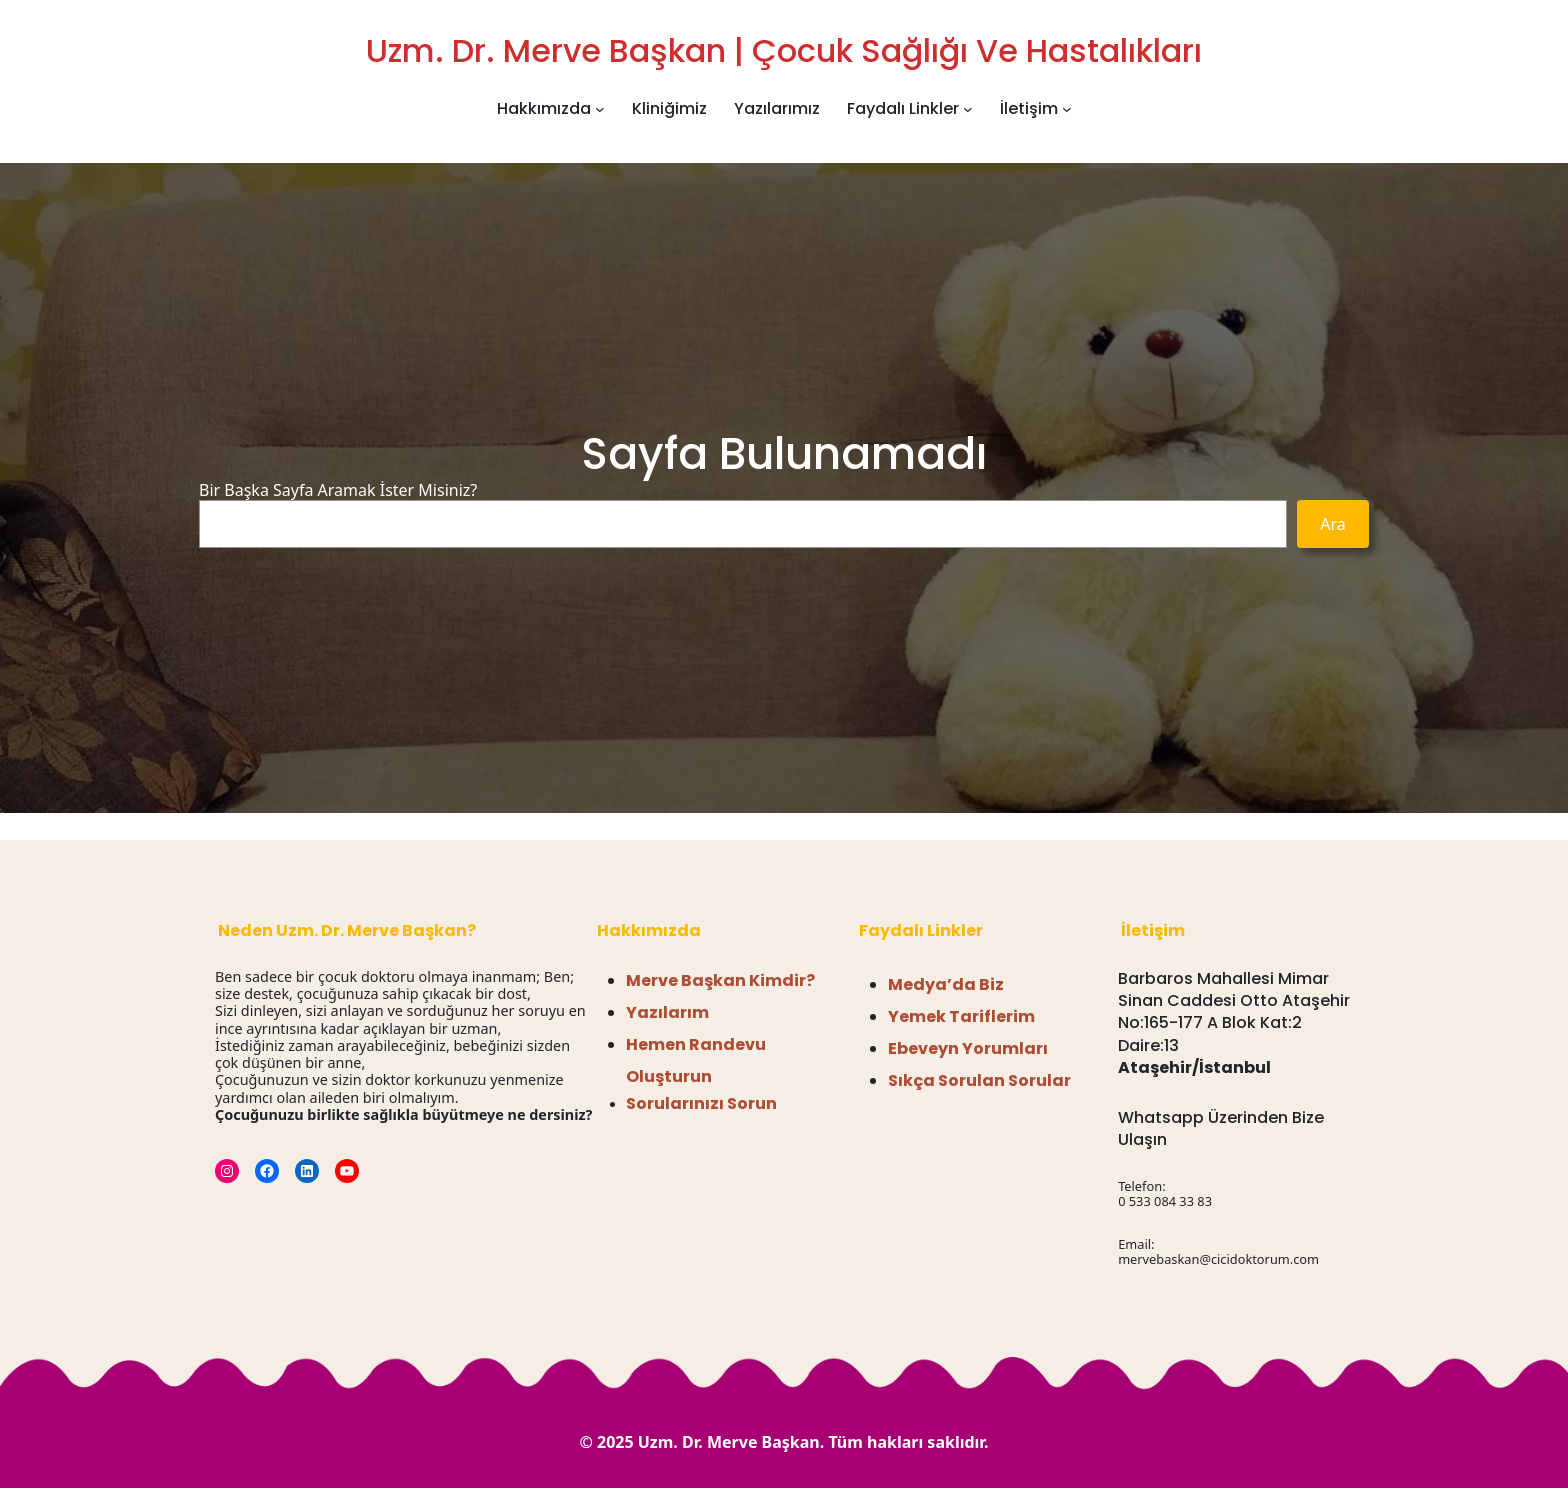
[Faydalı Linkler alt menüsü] (968, 109)
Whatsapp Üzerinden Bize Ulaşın (1221, 1128)
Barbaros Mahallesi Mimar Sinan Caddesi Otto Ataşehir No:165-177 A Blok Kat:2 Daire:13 (1234, 1012)
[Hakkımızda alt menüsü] (600, 109)
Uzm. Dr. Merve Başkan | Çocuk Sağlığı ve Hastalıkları (784, 50)
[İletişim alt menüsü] (1067, 109)
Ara (1333, 524)
